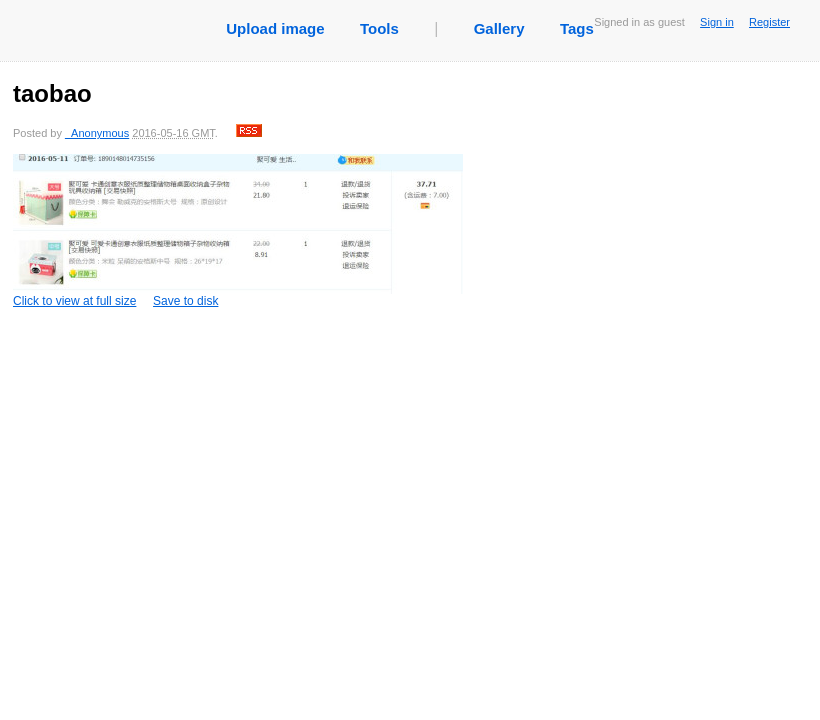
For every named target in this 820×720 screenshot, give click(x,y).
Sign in (717, 22)
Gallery (499, 28)
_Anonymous (97, 133)
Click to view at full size (238, 231)
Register (769, 22)
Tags (577, 28)
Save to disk (185, 301)
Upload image (275, 28)
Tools (379, 28)
